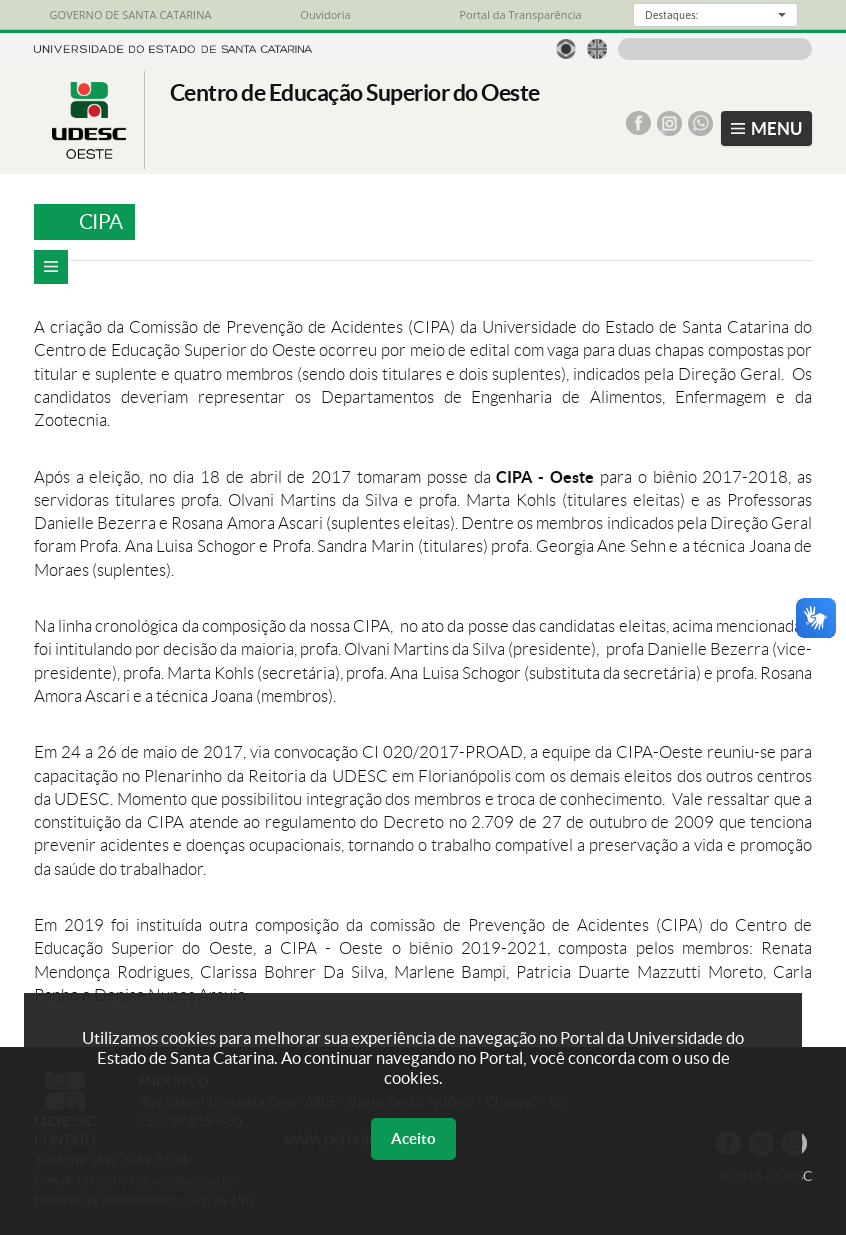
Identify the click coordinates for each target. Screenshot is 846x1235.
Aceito (413, 1138)
